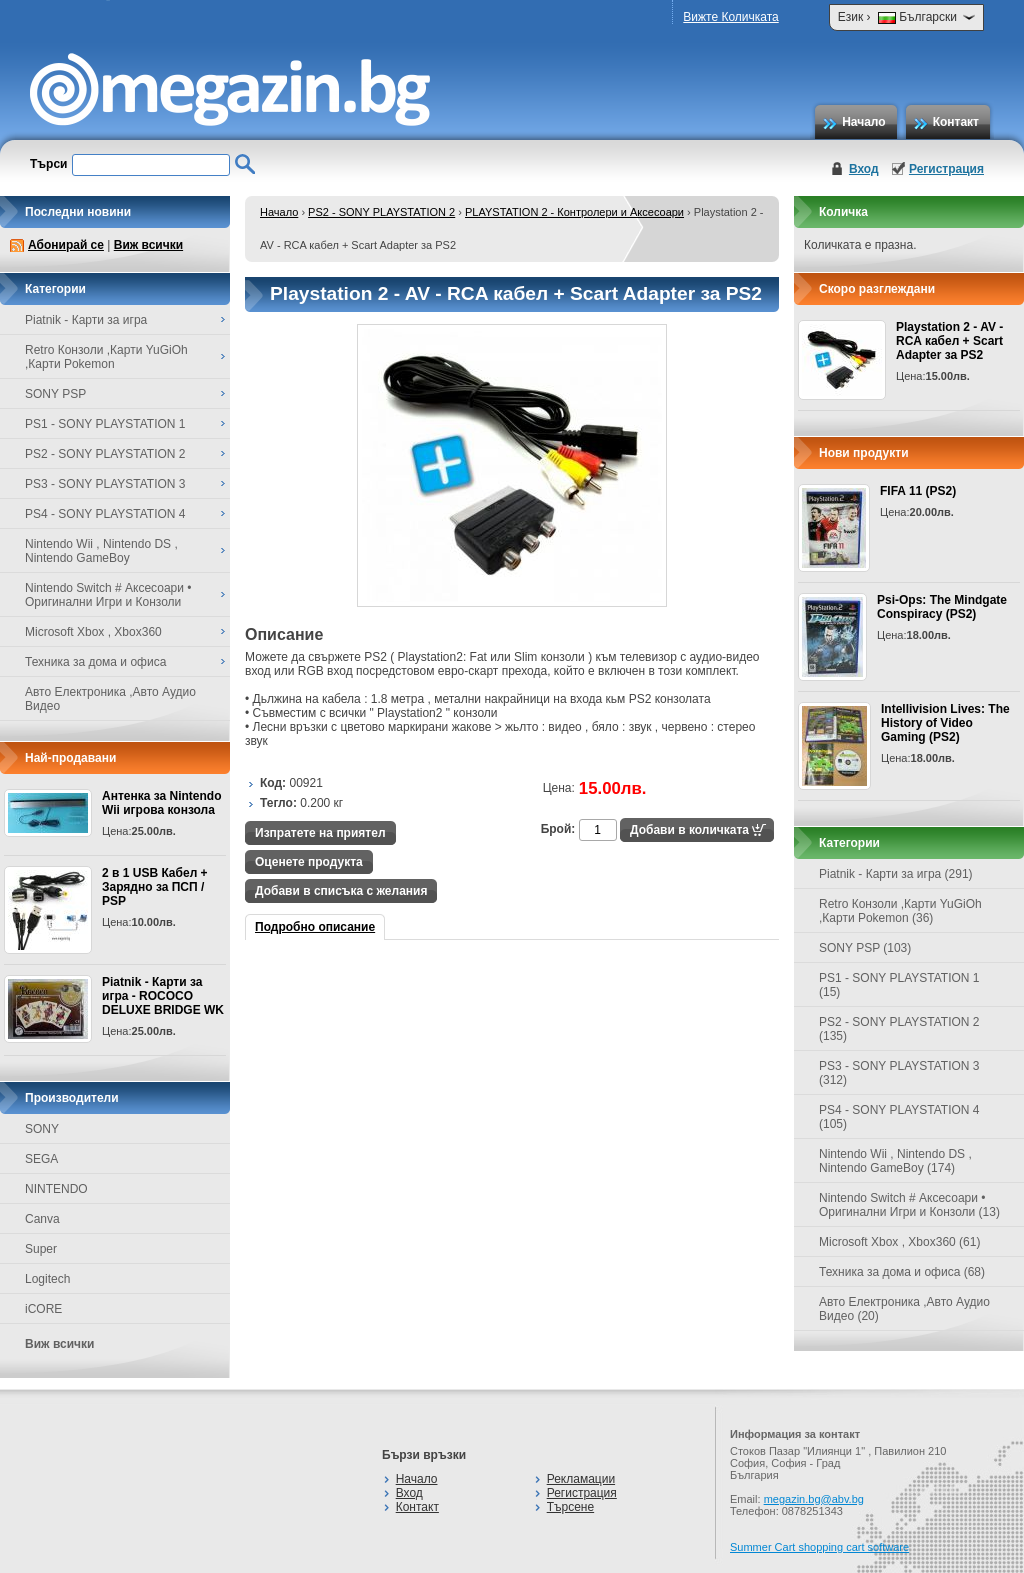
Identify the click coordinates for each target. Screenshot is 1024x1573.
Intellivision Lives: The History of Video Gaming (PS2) (945, 723)
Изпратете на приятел (320, 833)
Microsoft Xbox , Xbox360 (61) (899, 1242)
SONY (42, 1129)
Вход (864, 169)
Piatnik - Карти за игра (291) (896, 874)
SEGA (41, 1159)
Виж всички (148, 245)
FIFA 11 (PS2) (918, 491)
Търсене (570, 1507)
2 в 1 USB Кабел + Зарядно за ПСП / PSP (155, 887)
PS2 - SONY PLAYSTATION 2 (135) (899, 1029)
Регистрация (946, 169)
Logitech (47, 1279)
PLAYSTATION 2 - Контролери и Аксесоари (574, 212)
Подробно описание (315, 927)
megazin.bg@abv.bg (814, 1499)
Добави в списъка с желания (341, 891)
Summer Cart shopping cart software (819, 1547)
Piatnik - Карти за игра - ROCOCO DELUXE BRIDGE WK (163, 996)
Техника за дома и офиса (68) (902, 1272)
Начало (863, 122)
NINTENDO (56, 1189)
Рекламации (581, 1479)
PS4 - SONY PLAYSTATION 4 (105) (899, 1117)
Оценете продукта (309, 862)
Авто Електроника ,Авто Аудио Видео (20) (904, 1309)
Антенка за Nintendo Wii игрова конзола (162, 803)
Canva (42, 1219)
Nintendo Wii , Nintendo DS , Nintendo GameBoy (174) (895, 1161)
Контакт (956, 122)
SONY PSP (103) (865, 948)
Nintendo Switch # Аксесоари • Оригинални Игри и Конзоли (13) (909, 1205)
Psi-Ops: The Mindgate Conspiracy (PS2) (942, 607)
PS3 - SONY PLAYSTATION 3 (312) (899, 1073)
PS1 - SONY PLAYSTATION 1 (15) (899, 985)
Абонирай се (66, 245)
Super (41, 1249)
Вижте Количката (730, 17)
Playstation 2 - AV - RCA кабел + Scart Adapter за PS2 (949, 341)
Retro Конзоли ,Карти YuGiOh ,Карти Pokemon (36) (900, 911)
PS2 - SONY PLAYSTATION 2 (381, 212)
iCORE (43, 1309)
